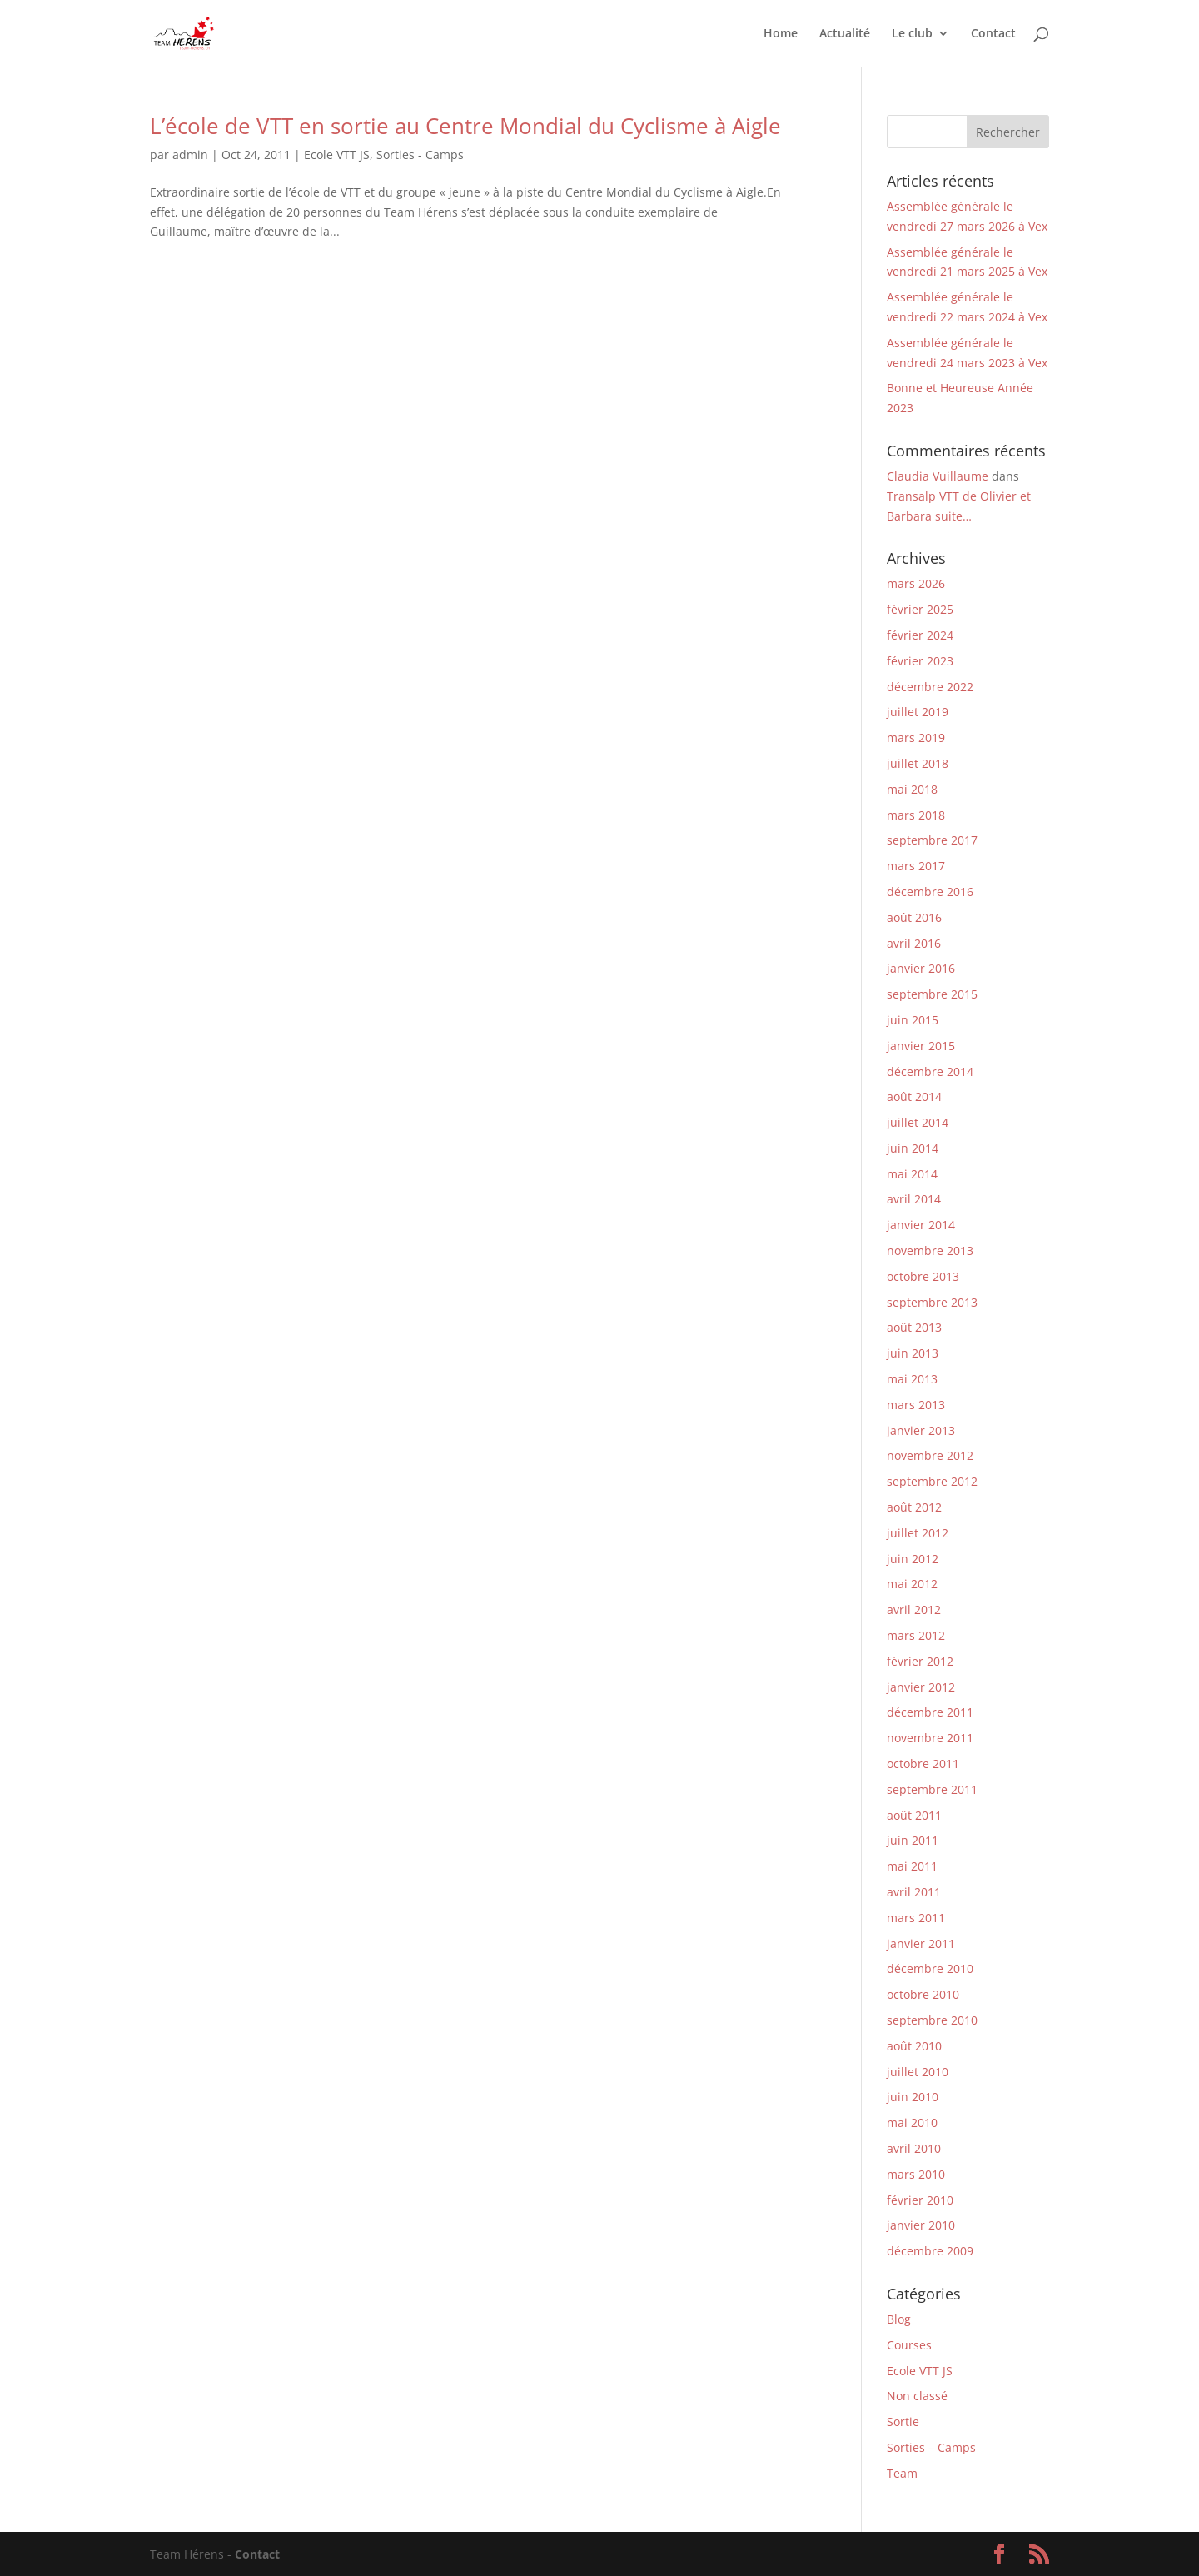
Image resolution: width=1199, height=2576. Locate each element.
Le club (912, 34)
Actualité (844, 34)
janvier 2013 (921, 1430)
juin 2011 (912, 1840)
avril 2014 (914, 1199)
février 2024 (920, 635)
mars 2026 (916, 583)
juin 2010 (912, 2097)
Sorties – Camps (931, 2447)
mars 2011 (916, 1918)
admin (190, 154)
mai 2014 (912, 1174)
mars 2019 (916, 737)
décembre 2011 (930, 1712)
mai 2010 (912, 2122)
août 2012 (914, 1507)
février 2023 (920, 661)
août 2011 (914, 1815)
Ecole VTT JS (337, 154)
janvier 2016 (921, 968)
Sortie (903, 2421)
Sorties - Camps (420, 154)
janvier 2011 (921, 1943)
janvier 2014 (921, 1225)
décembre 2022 (930, 687)
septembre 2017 (932, 840)
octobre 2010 (923, 1994)
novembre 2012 (930, 1455)
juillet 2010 (917, 2072)
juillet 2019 (917, 712)
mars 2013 (916, 1405)
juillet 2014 (917, 1122)
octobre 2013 (923, 1276)
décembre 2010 (930, 1968)
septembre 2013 (932, 1302)
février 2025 (920, 609)
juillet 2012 (917, 1533)
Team (902, 2473)
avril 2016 (914, 943)
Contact (993, 34)
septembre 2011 (932, 1789)
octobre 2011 (923, 1763)
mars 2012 (916, 1635)
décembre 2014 (930, 1071)
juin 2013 (912, 1353)
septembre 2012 (932, 1481)
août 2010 (914, 2046)
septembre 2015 (932, 994)
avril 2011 (914, 1892)
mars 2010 (916, 2174)
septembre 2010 (932, 2020)
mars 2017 (916, 866)
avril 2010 (914, 2148)
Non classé (917, 2396)
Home (781, 34)
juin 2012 (912, 1559)
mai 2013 (912, 1379)
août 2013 (914, 1327)
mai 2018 (912, 789)
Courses (909, 2345)
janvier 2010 (921, 2225)
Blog (899, 2319)
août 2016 (914, 917)
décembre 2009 (930, 2251)
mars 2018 (916, 815)
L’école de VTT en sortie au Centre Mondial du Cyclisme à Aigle (465, 126)
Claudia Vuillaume (937, 476)
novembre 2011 (930, 1738)
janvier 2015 (921, 1046)
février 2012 (920, 1661)
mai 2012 (912, 1584)
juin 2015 (912, 1020)
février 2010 (920, 2200)
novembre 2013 (930, 1250)
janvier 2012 (921, 1687)
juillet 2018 (917, 763)
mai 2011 (912, 1866)
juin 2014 (912, 1148)
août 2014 (914, 1096)
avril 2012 (914, 1609)
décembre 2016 (930, 891)
